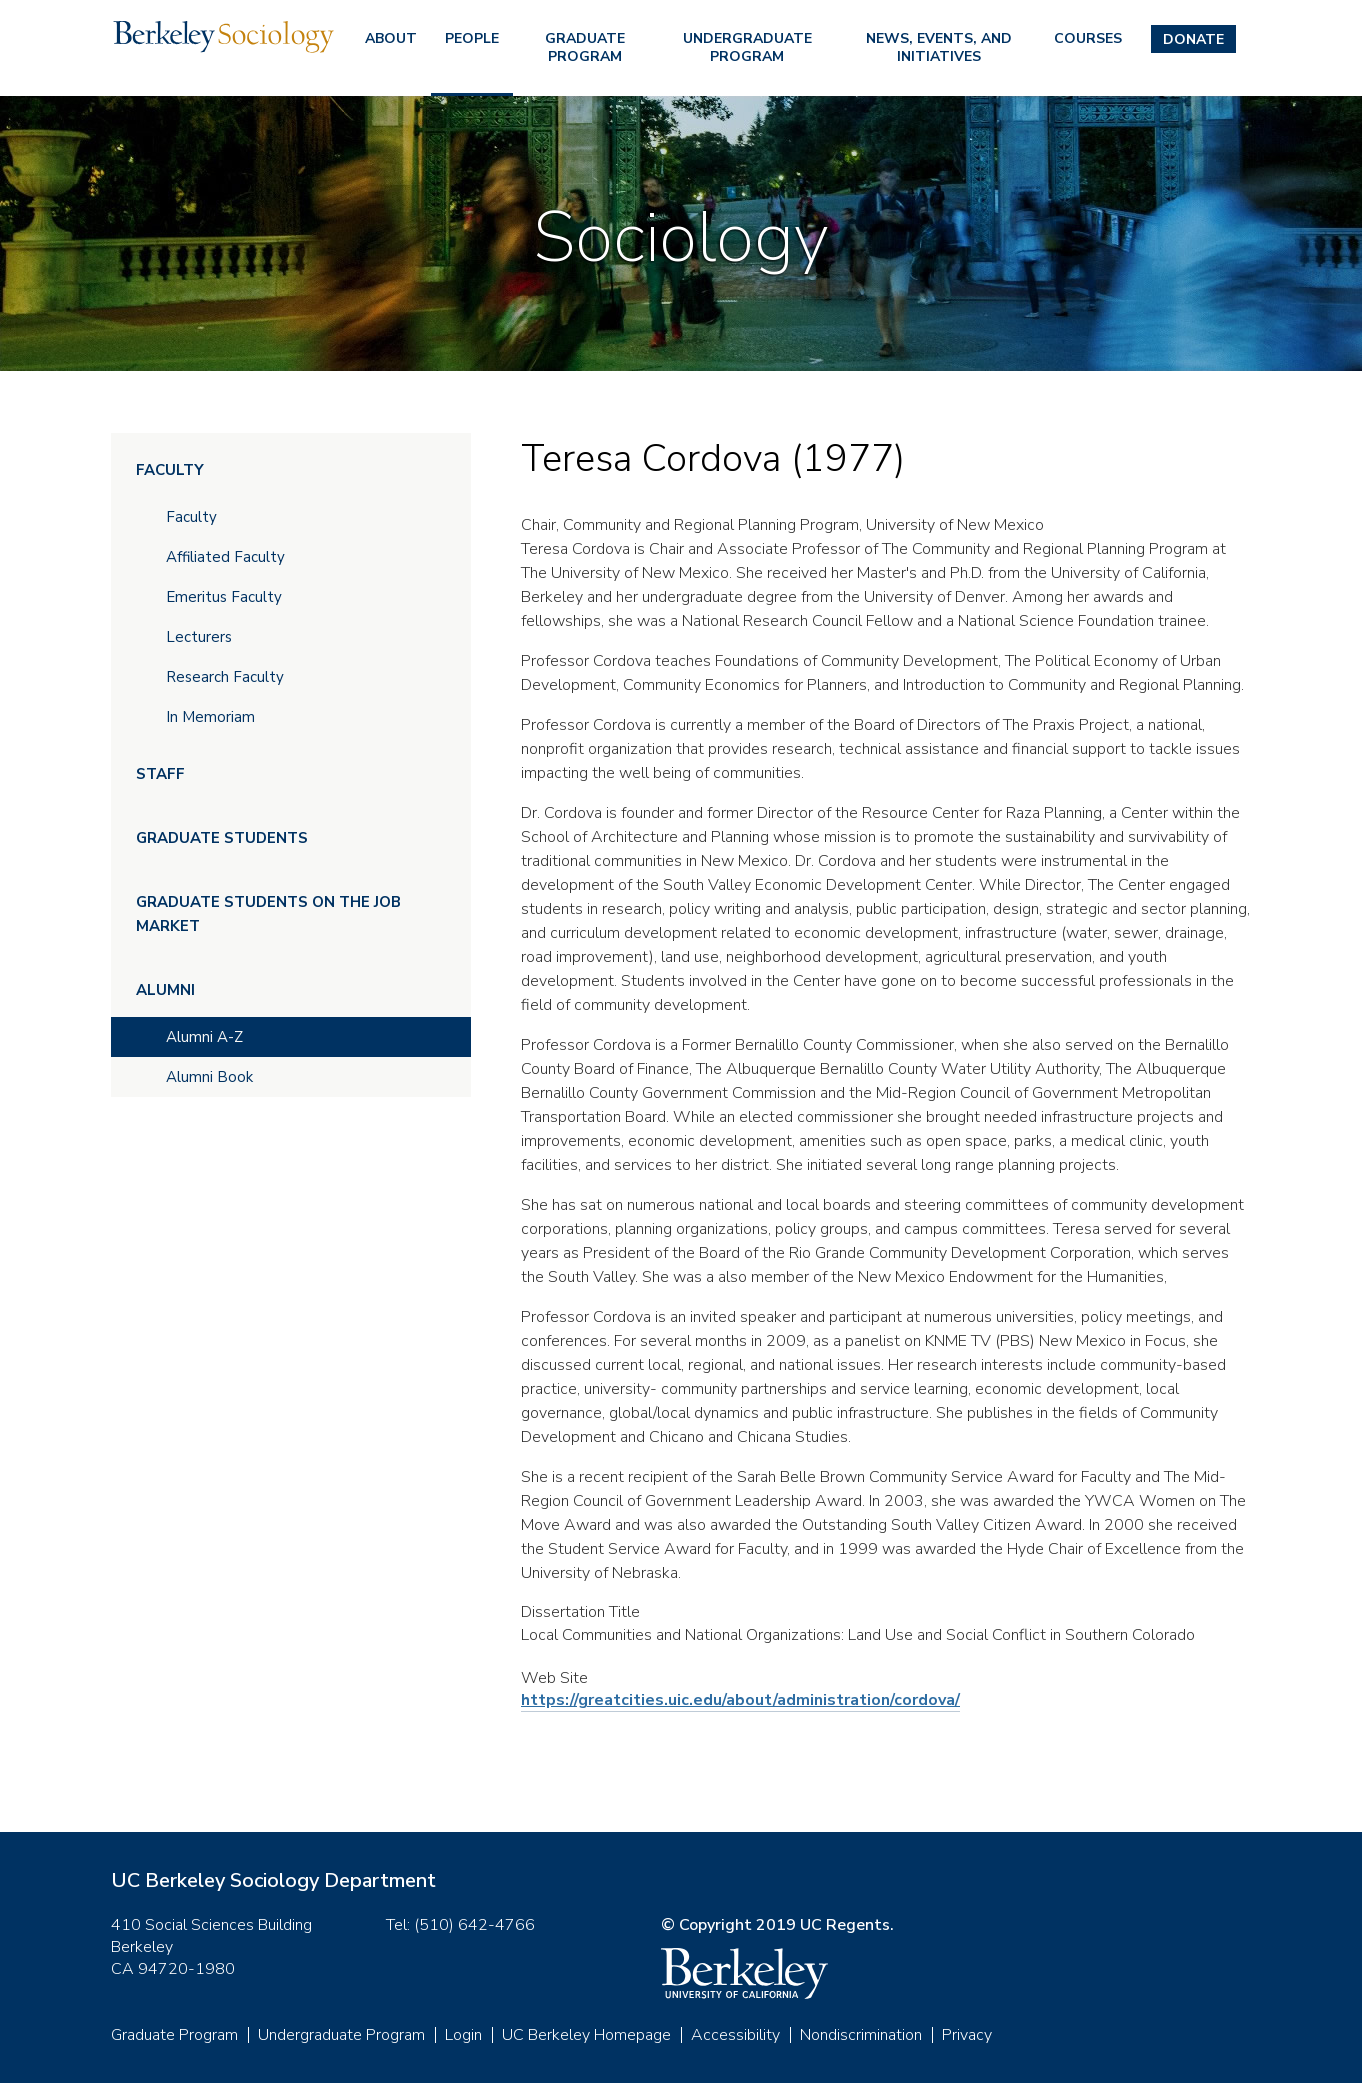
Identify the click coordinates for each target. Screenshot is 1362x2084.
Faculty (170, 470)
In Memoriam (210, 717)
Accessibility (735, 2035)
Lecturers (199, 637)
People (472, 38)
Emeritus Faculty (224, 597)
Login (463, 2035)
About (391, 38)
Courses (1088, 38)
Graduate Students (222, 838)
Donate (1193, 39)
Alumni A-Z (204, 1037)
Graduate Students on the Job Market (268, 914)
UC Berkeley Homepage (586, 2035)
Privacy (967, 2035)
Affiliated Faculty (225, 557)
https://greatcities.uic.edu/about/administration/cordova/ (740, 1700)
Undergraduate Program (747, 47)
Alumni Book (209, 1077)
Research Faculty (225, 677)
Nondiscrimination (861, 2035)
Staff (160, 774)
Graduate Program (585, 47)
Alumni (165, 990)
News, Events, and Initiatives (939, 47)
